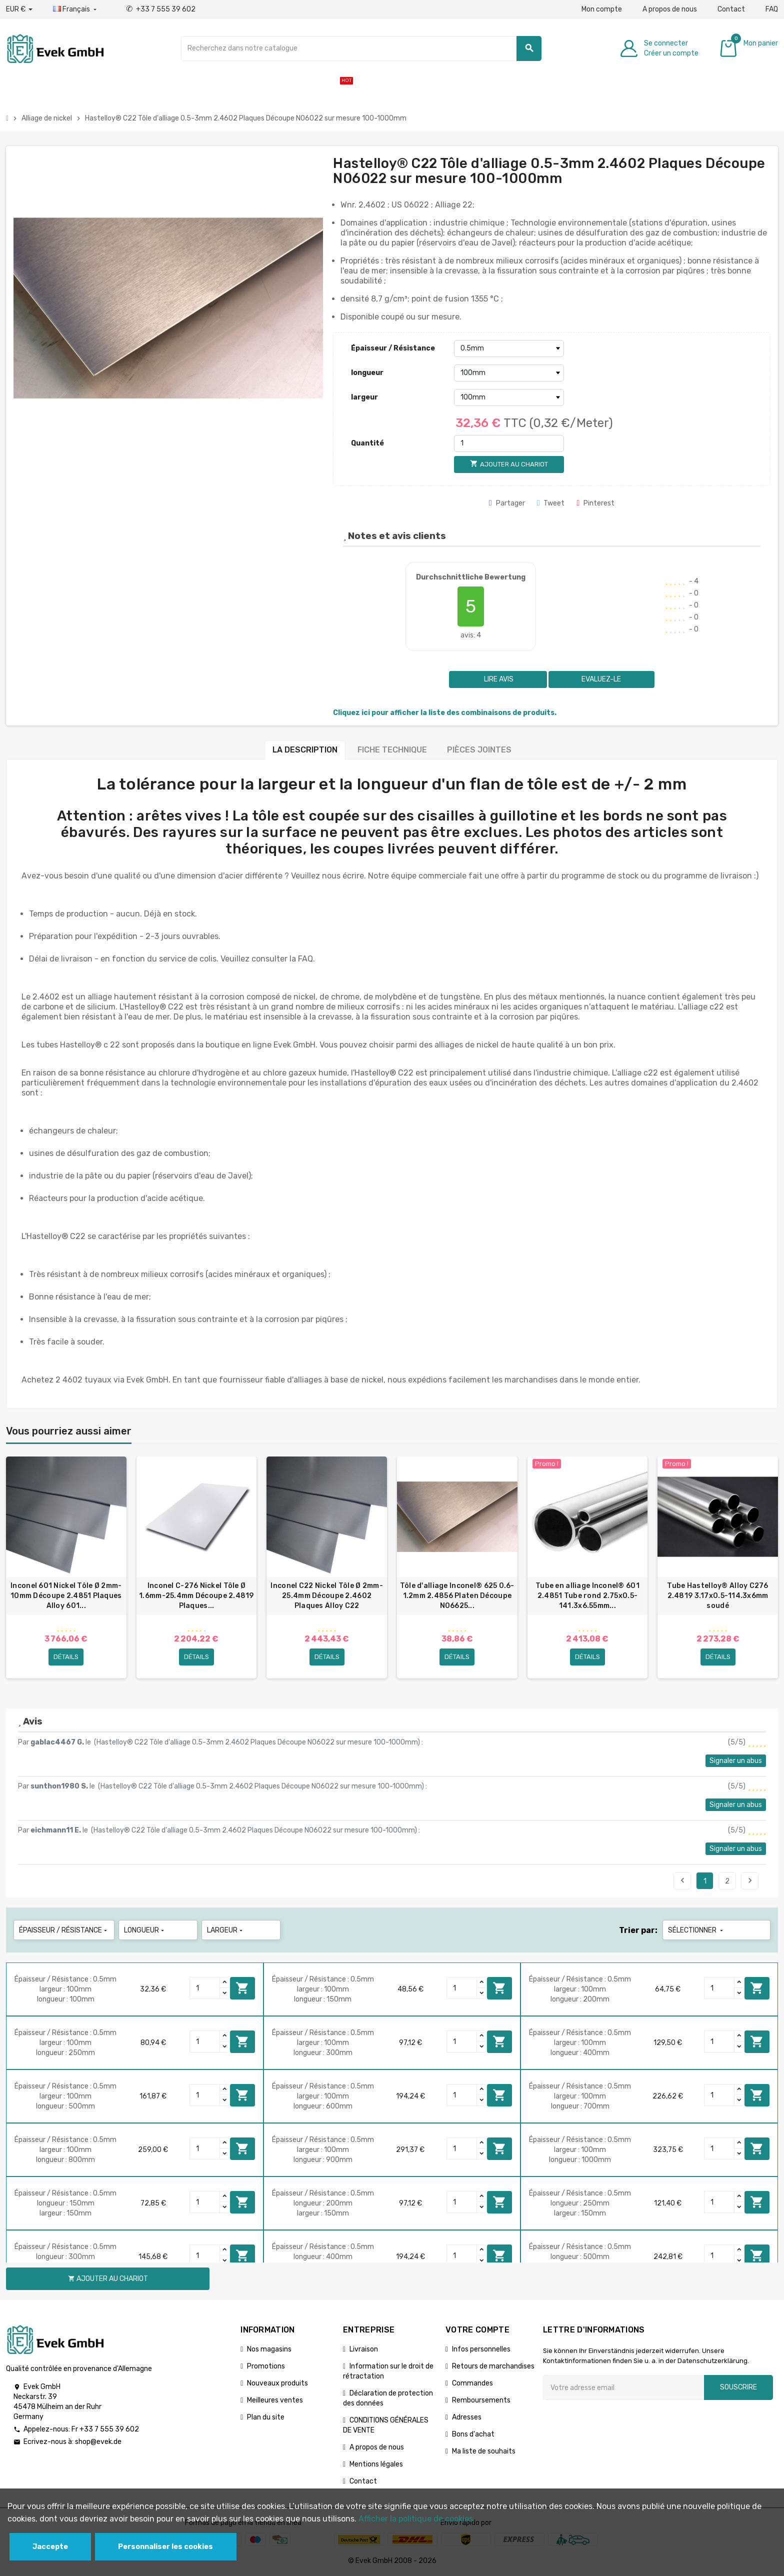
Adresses (467, 2417)
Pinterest (595, 503)
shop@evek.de (98, 2442)
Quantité (367, 443)
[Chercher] (361, 48)
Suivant (750, 1881)
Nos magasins (269, 2349)
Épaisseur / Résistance (393, 348)
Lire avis (498, 679)
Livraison (364, 2349)
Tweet (551, 503)
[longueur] (509, 373)
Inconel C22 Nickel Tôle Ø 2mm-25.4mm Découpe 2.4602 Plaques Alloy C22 (326, 1596)
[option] (66, 1567)
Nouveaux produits (277, 2383)
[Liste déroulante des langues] (75, 9)
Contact (731, 9)
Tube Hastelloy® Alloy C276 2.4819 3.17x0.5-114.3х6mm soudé (717, 1596)
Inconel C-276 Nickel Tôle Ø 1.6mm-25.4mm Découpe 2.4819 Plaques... (196, 1596)
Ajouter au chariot (243, 1988)
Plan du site (265, 2417)
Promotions (266, 2366)
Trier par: (638, 1930)
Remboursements (481, 2400)
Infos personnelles (481, 2349)
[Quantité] (509, 443)
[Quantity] (205, 1988)
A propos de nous (669, 9)
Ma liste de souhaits (484, 2451)
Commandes (472, 2383)
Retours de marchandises (493, 2366)
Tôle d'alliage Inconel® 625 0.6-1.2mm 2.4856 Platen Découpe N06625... (457, 1596)
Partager (507, 503)
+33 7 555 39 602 (161, 9)
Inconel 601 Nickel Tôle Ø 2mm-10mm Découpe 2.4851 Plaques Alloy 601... (66, 1596)
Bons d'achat (473, 2434)
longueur (367, 372)
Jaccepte (50, 2546)
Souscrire (738, 2387)
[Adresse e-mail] (623, 2387)
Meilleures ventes (275, 2400)
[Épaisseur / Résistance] (509, 348)
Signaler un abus (736, 1760)
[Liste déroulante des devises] (19, 9)
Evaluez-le (601, 679)
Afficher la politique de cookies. (416, 2519)
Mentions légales (376, 2464)
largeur (364, 397)
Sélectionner (696, 1930)
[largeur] (509, 397)
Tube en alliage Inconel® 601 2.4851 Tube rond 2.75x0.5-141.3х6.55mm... (588, 1596)
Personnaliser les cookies (165, 2546)
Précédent (683, 1881)
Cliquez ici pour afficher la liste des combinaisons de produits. (444, 712)
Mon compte (602, 9)
